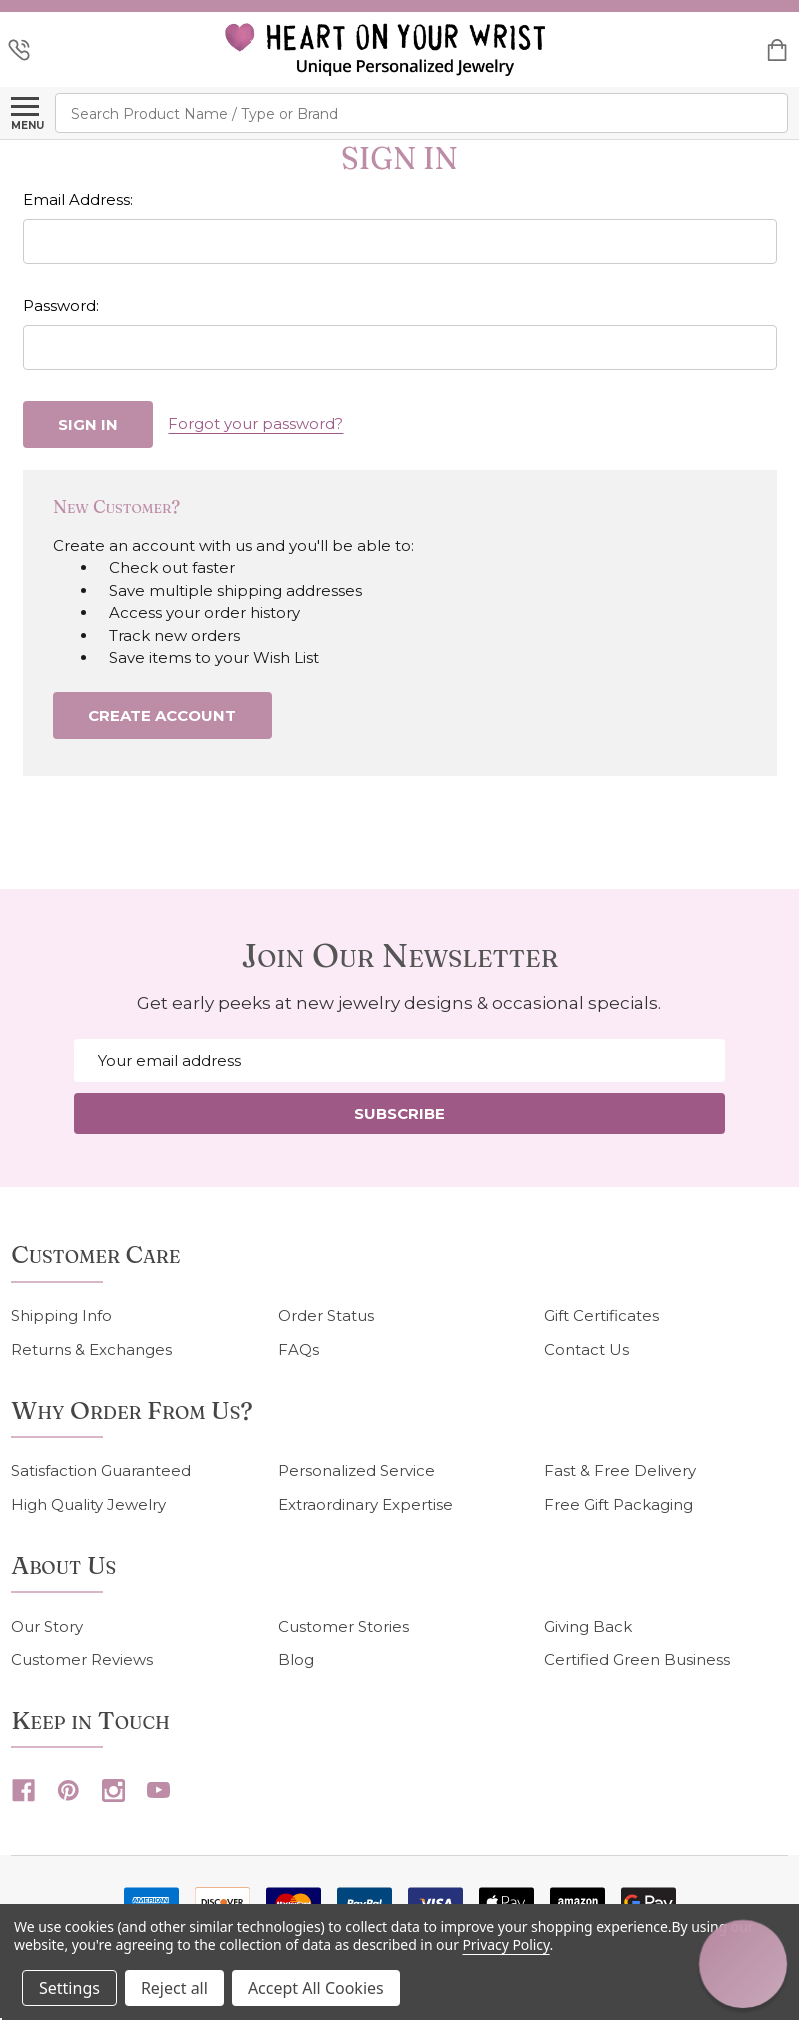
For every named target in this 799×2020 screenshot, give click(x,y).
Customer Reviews (82, 1659)
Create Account (162, 715)
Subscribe (399, 1113)
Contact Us (586, 1349)
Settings (69, 1988)
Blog (296, 1659)
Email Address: (78, 199)
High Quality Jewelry (88, 1504)
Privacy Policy (505, 1944)
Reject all (174, 1988)
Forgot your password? (255, 423)
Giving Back (588, 1626)
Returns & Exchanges (91, 1349)
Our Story (47, 1626)
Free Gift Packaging (618, 1504)
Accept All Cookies (316, 1988)
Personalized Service (356, 1470)
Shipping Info (61, 1315)
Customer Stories (343, 1626)
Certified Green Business (637, 1659)
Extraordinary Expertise (365, 1504)
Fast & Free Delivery (620, 1470)
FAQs (298, 1349)
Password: (61, 305)
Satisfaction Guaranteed (101, 1470)
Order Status (326, 1315)
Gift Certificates (601, 1315)
